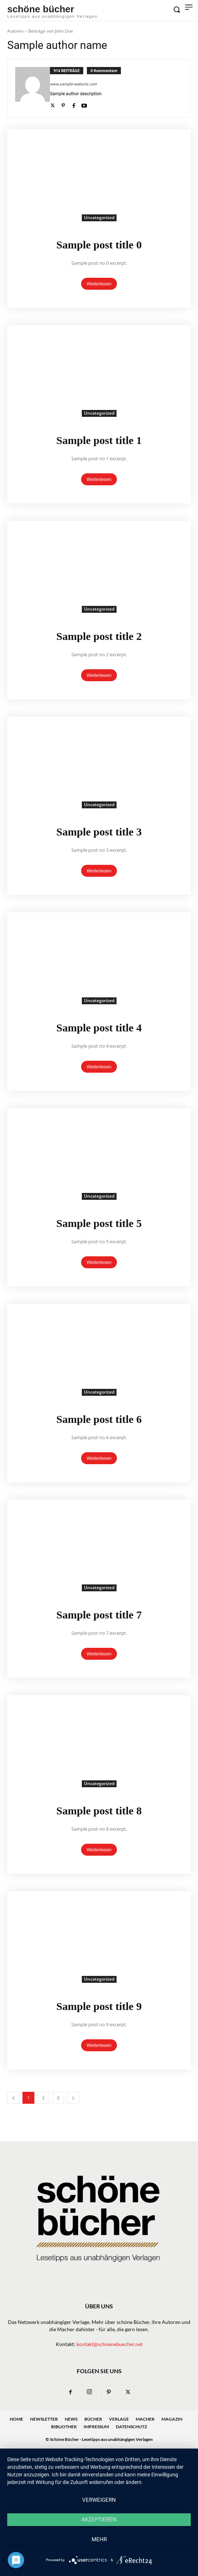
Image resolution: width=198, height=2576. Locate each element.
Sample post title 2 (99, 636)
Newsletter (44, 2419)
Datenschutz (131, 2426)
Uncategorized (99, 217)
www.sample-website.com (73, 84)
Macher (145, 2419)
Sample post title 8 (99, 1811)
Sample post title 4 (99, 1028)
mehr (99, 2539)
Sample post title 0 (99, 245)
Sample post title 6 (99, 1419)
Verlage (119, 2419)
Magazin (171, 2419)
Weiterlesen (99, 283)
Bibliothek (64, 2426)
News (71, 2419)
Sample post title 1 (99, 440)
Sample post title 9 (99, 2006)
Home (16, 2419)
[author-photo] (32, 88)
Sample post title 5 (99, 1223)
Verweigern (99, 2500)
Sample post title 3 (99, 832)
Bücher (93, 2419)
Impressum (96, 2426)
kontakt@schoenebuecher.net (109, 2344)
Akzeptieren (99, 2519)
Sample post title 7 (99, 1615)
